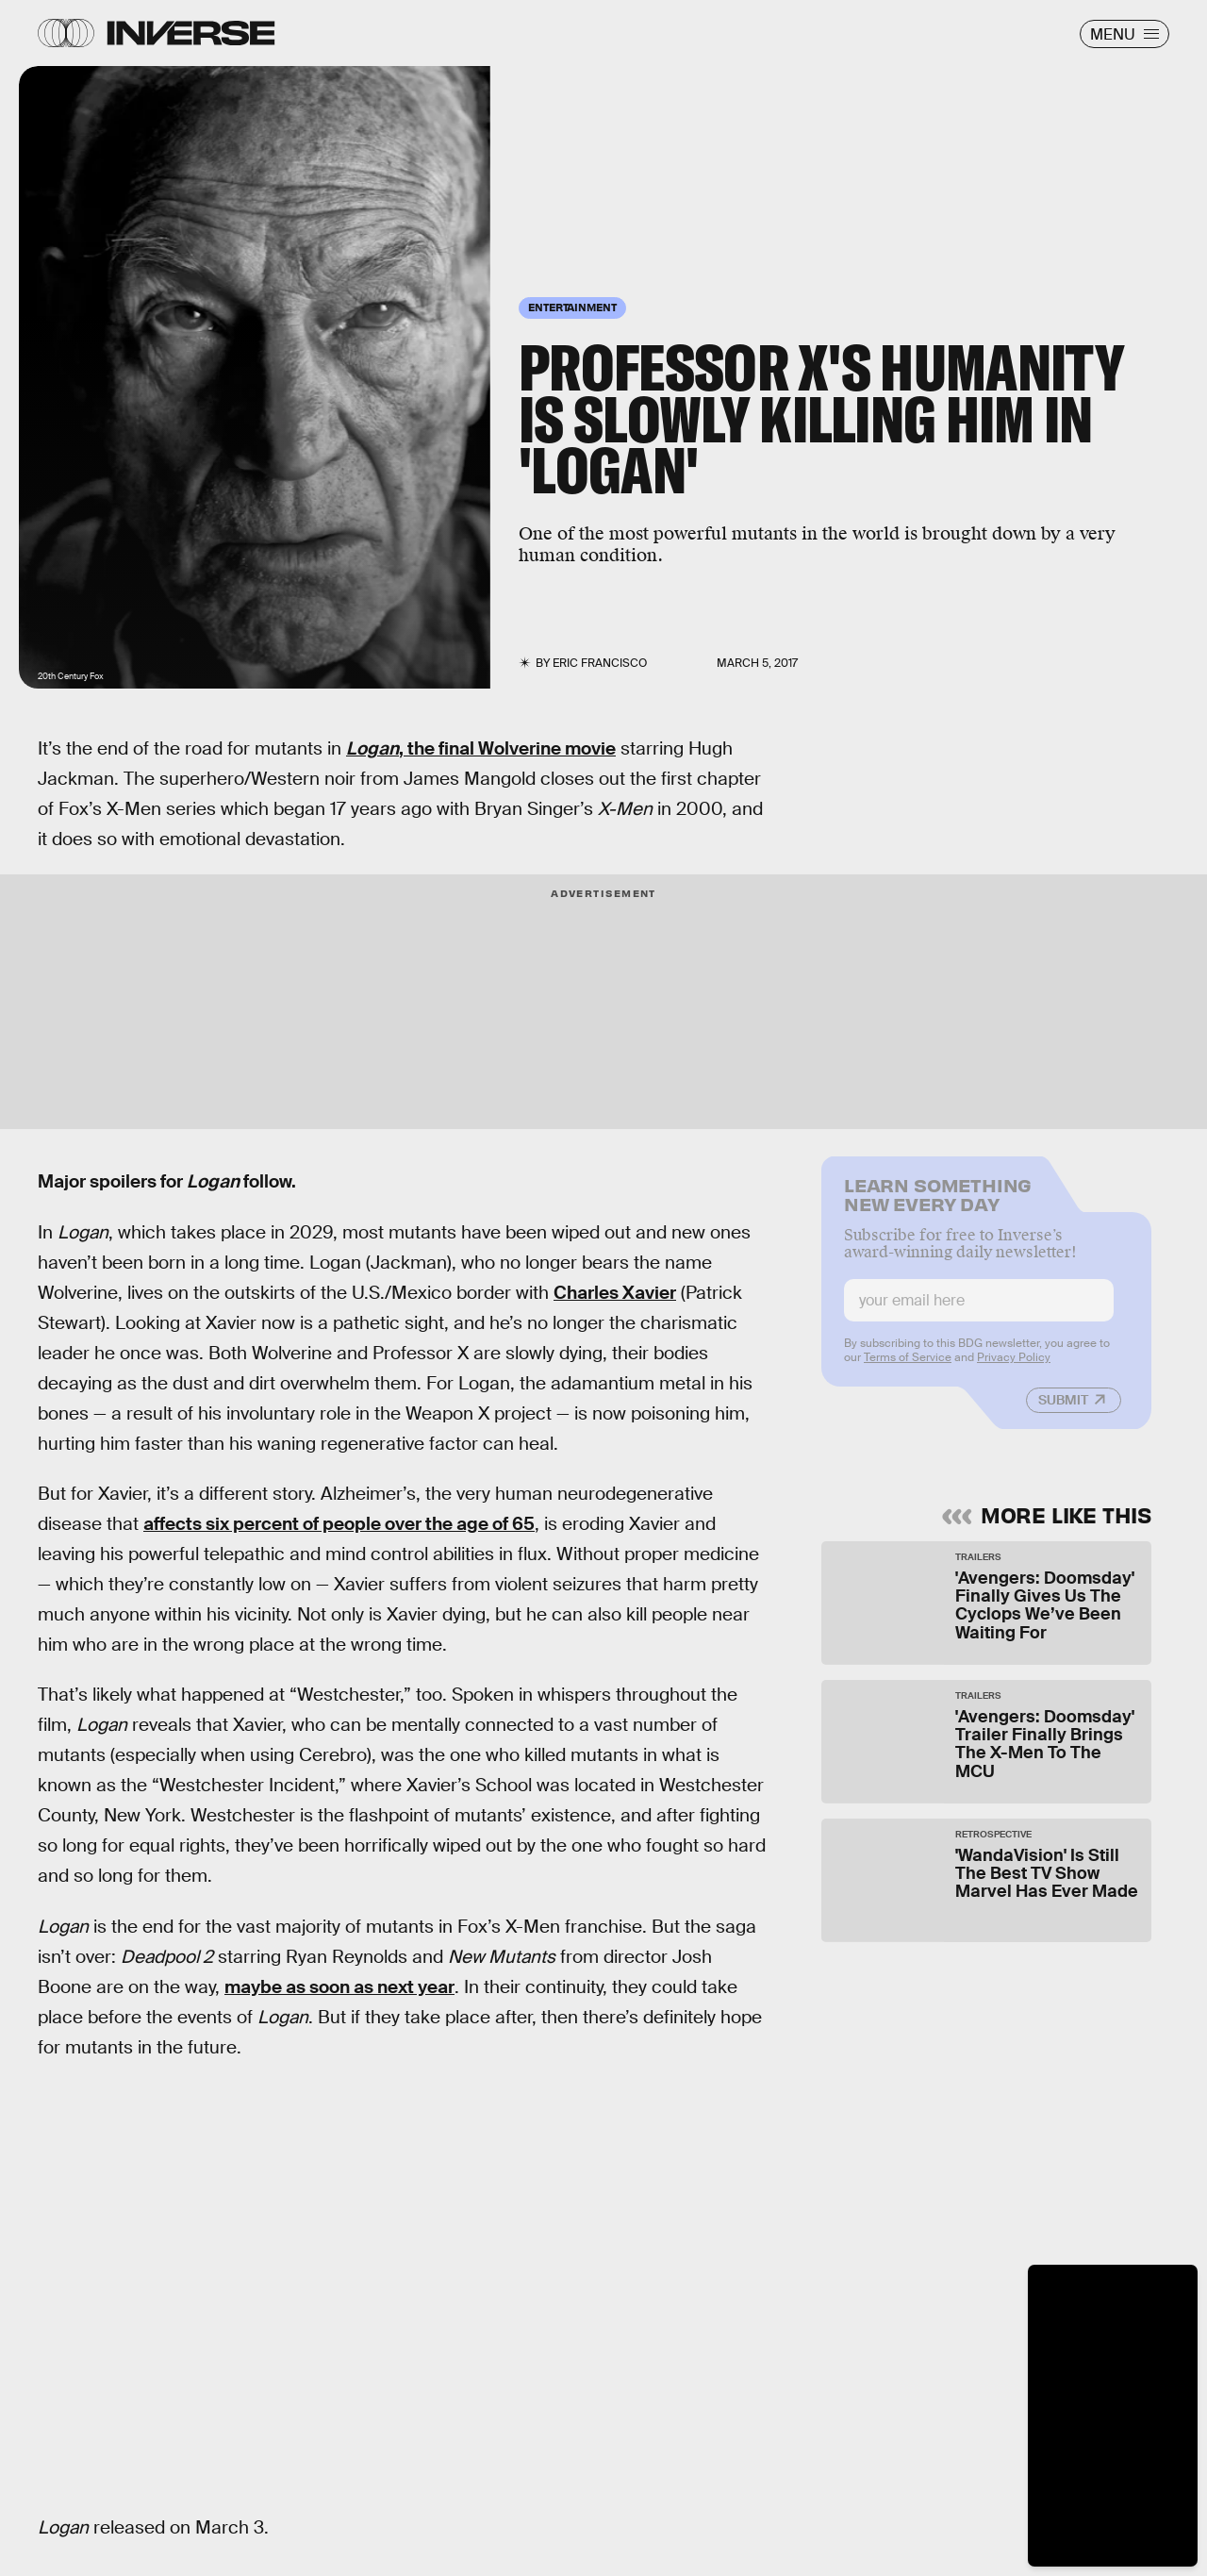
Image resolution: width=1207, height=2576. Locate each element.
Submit (1063, 1410)
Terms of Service (907, 1367)
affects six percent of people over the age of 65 (339, 1524)
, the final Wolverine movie (481, 748)
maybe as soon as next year (339, 1987)
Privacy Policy (1013, 1367)
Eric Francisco (600, 663)
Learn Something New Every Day (938, 1203)
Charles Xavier (615, 1293)
